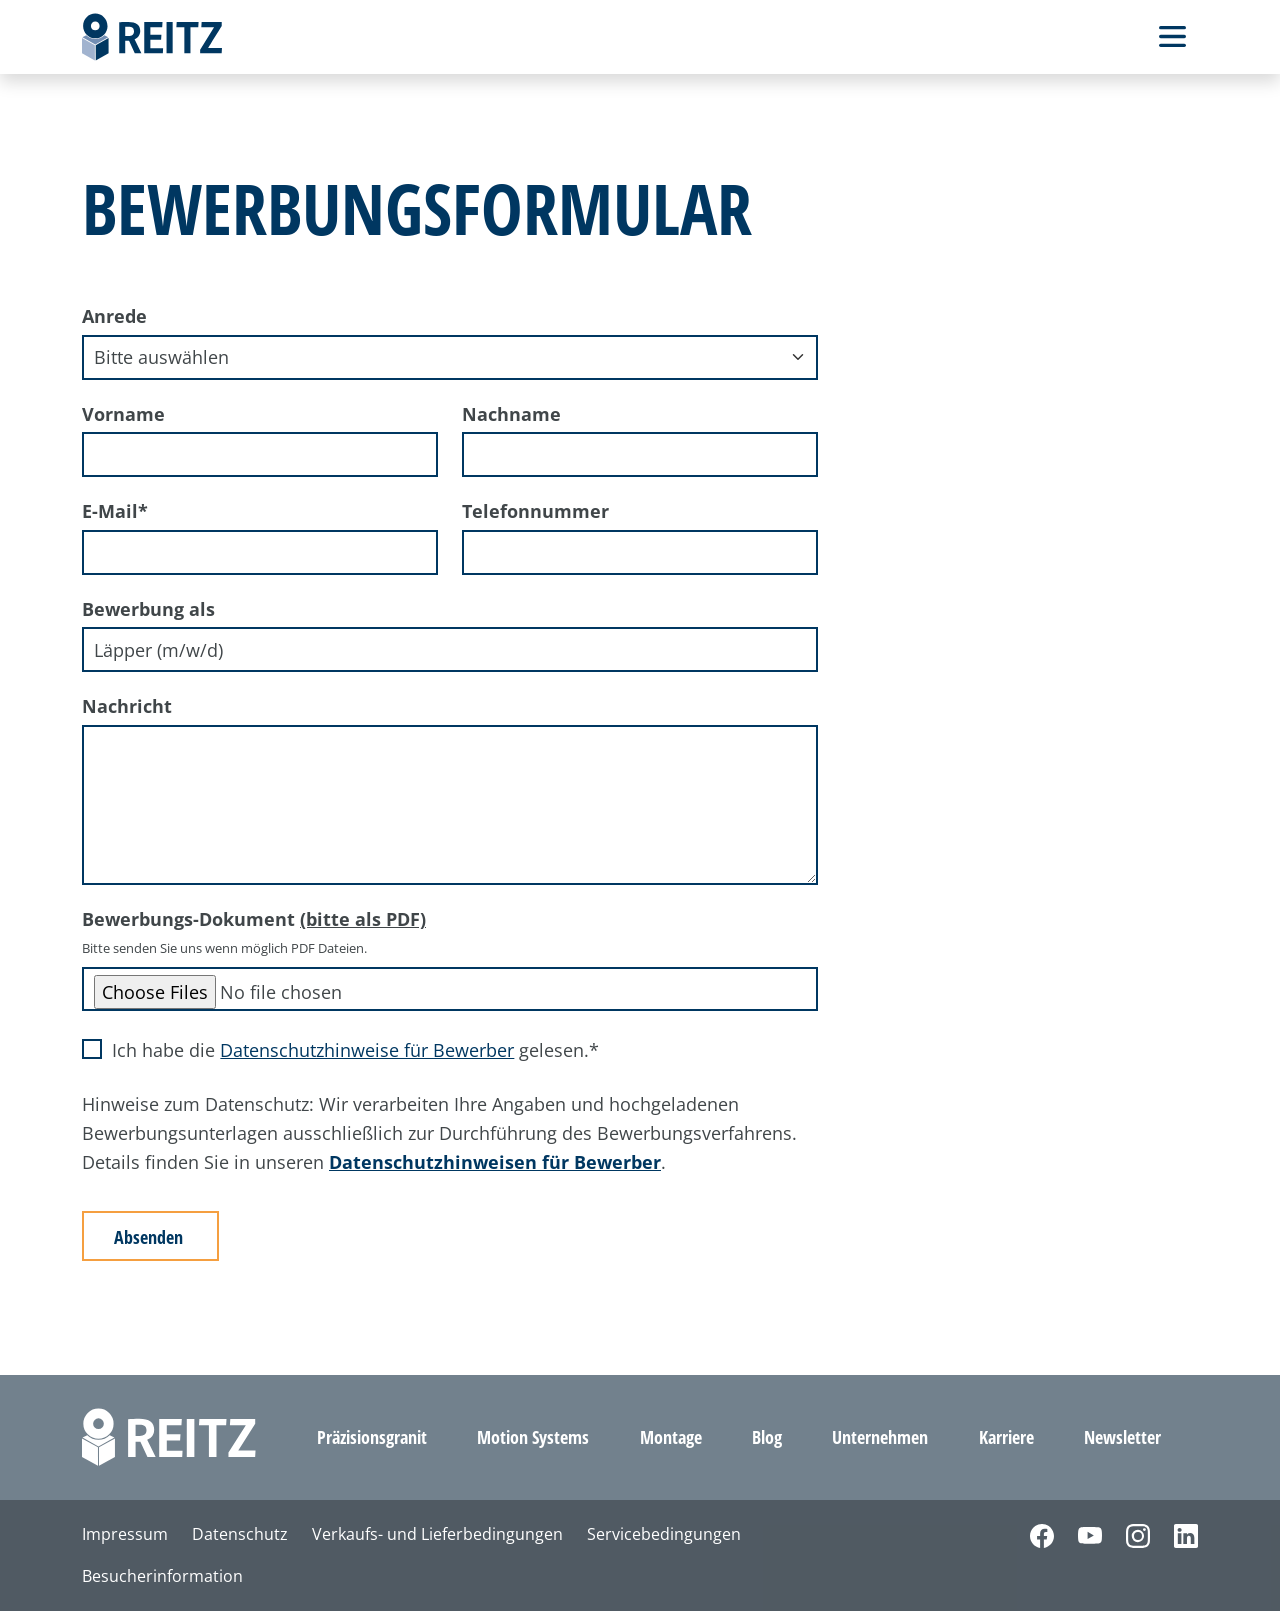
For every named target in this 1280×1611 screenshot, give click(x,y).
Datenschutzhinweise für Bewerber (367, 1050)
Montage (671, 1437)
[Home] (152, 37)
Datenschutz (240, 1534)
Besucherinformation (162, 1576)
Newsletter (1122, 1437)
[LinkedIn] (1174, 1535)
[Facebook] (1030, 1535)
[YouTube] (1078, 1535)
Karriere (1006, 1437)
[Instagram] (1126, 1535)
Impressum (125, 1534)
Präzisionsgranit (372, 1437)
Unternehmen (880, 1437)
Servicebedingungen (664, 1534)
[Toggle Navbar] (1172, 36)
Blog (767, 1437)
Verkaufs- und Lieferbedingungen (437, 1534)
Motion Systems (533, 1437)
